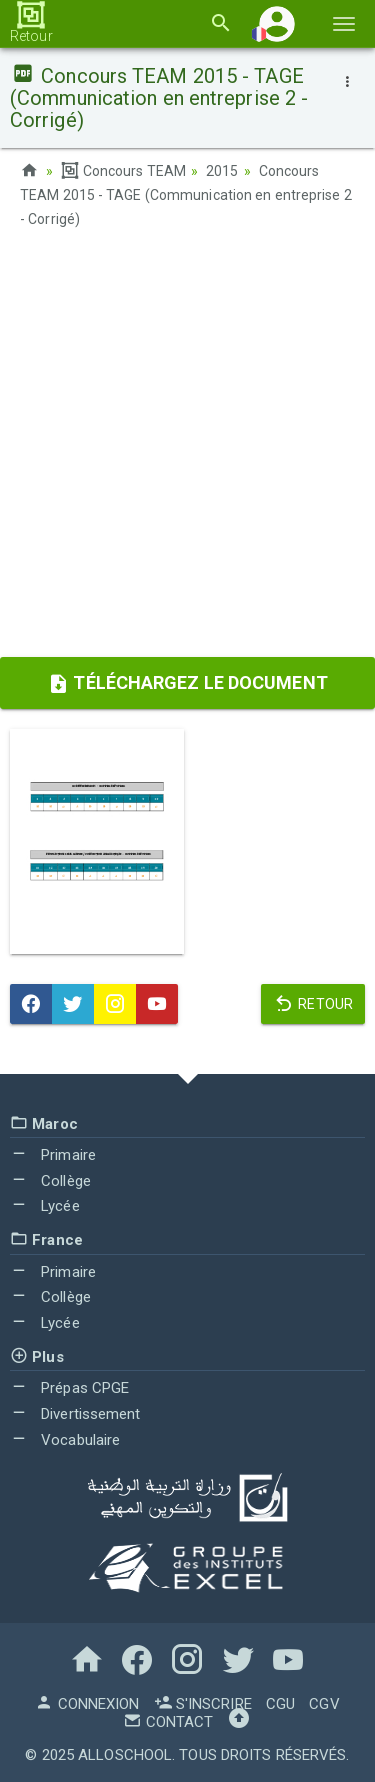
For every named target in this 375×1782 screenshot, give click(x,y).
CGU (280, 1704)
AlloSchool (125, 1755)
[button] (277, 23)
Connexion (87, 1704)
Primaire (53, 1155)
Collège (50, 1181)
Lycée (45, 1206)
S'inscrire (203, 1704)
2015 (222, 171)
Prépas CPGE (69, 1388)
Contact (168, 1722)
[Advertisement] (187, 449)
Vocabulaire (65, 1440)
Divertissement (75, 1414)
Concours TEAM (123, 171)
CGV (324, 1704)
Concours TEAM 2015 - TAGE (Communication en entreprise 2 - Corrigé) (186, 195)
